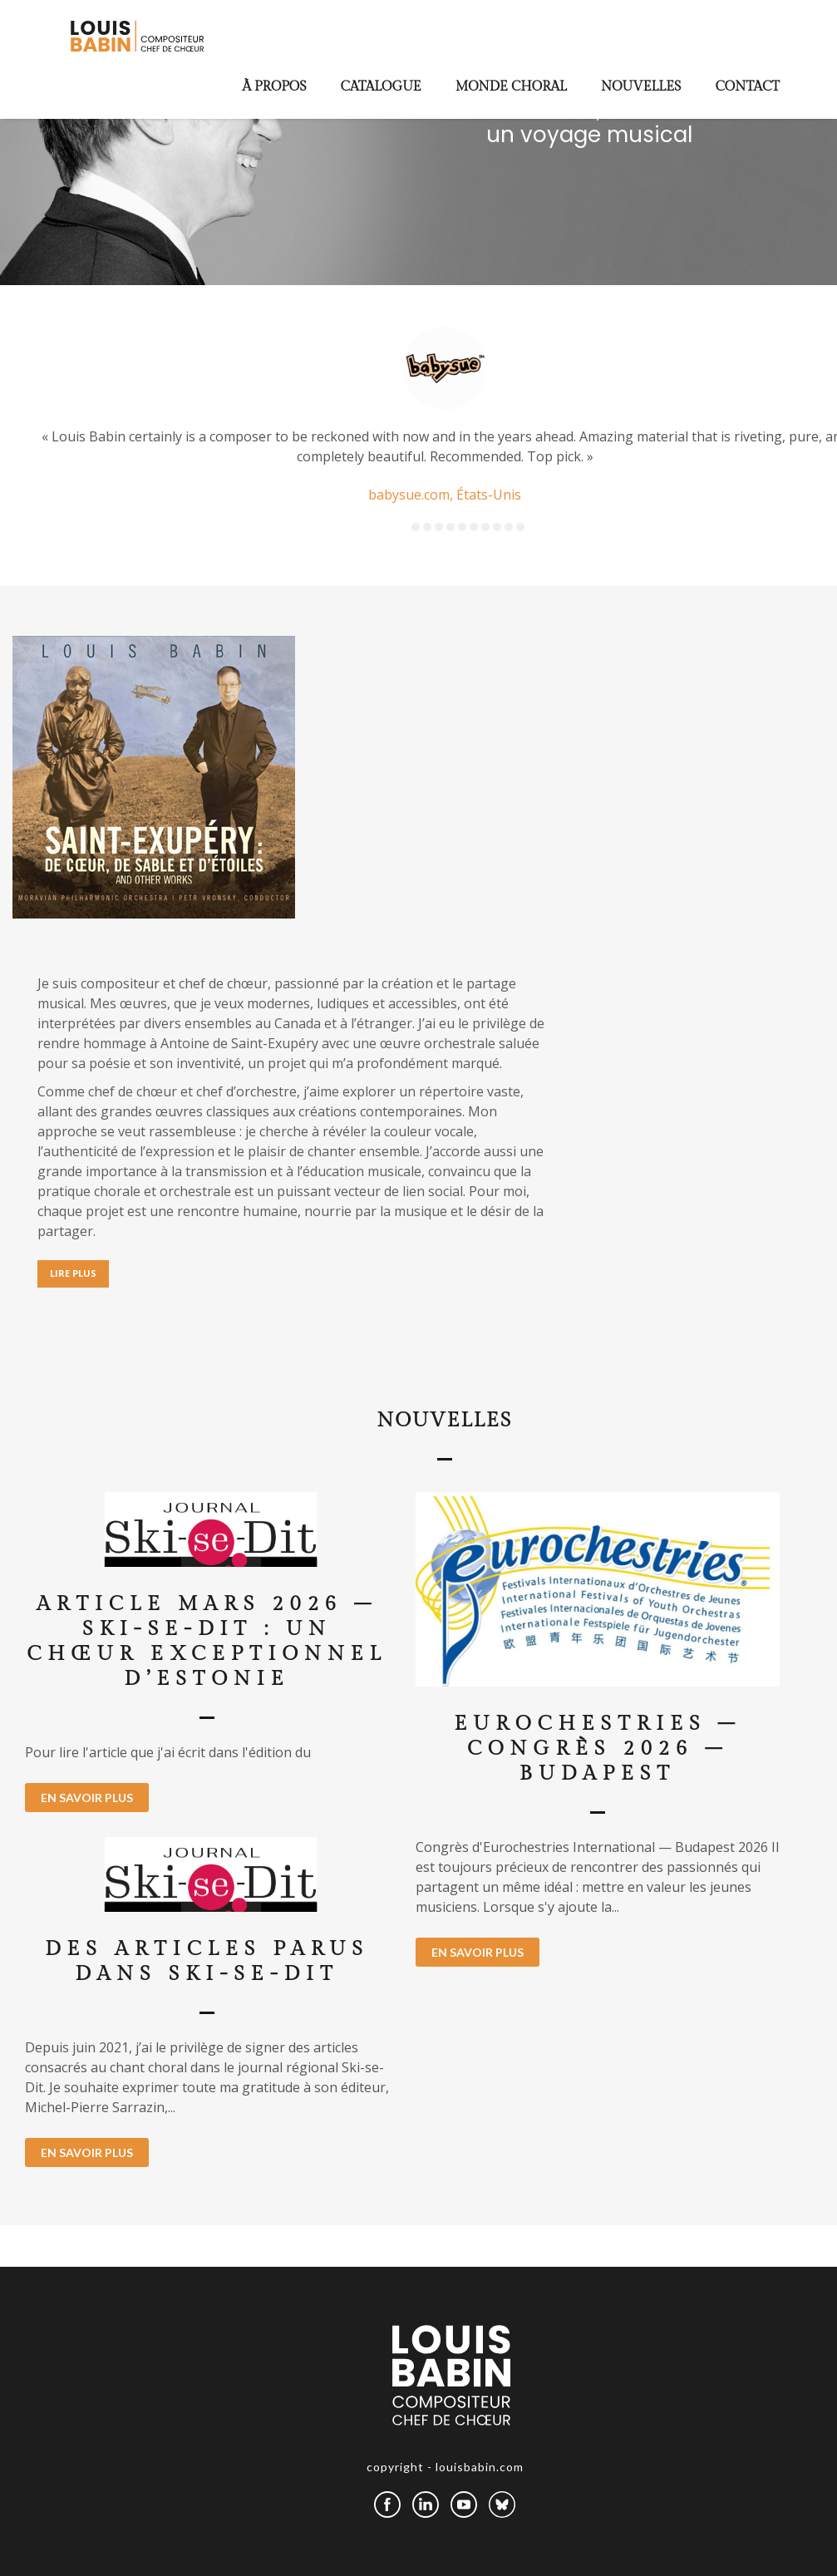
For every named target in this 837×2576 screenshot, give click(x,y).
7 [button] (485, 527)
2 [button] (427, 527)
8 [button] (497, 527)
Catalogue (381, 87)
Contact (747, 87)
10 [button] (520, 527)
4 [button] (450, 527)
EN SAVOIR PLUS (87, 1797)
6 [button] (474, 527)
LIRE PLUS (73, 1273)
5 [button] (462, 527)
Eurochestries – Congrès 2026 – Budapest (598, 1748)
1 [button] (415, 527)
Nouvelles (641, 87)
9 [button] (509, 527)
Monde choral (511, 87)
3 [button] (439, 527)
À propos (275, 87)
